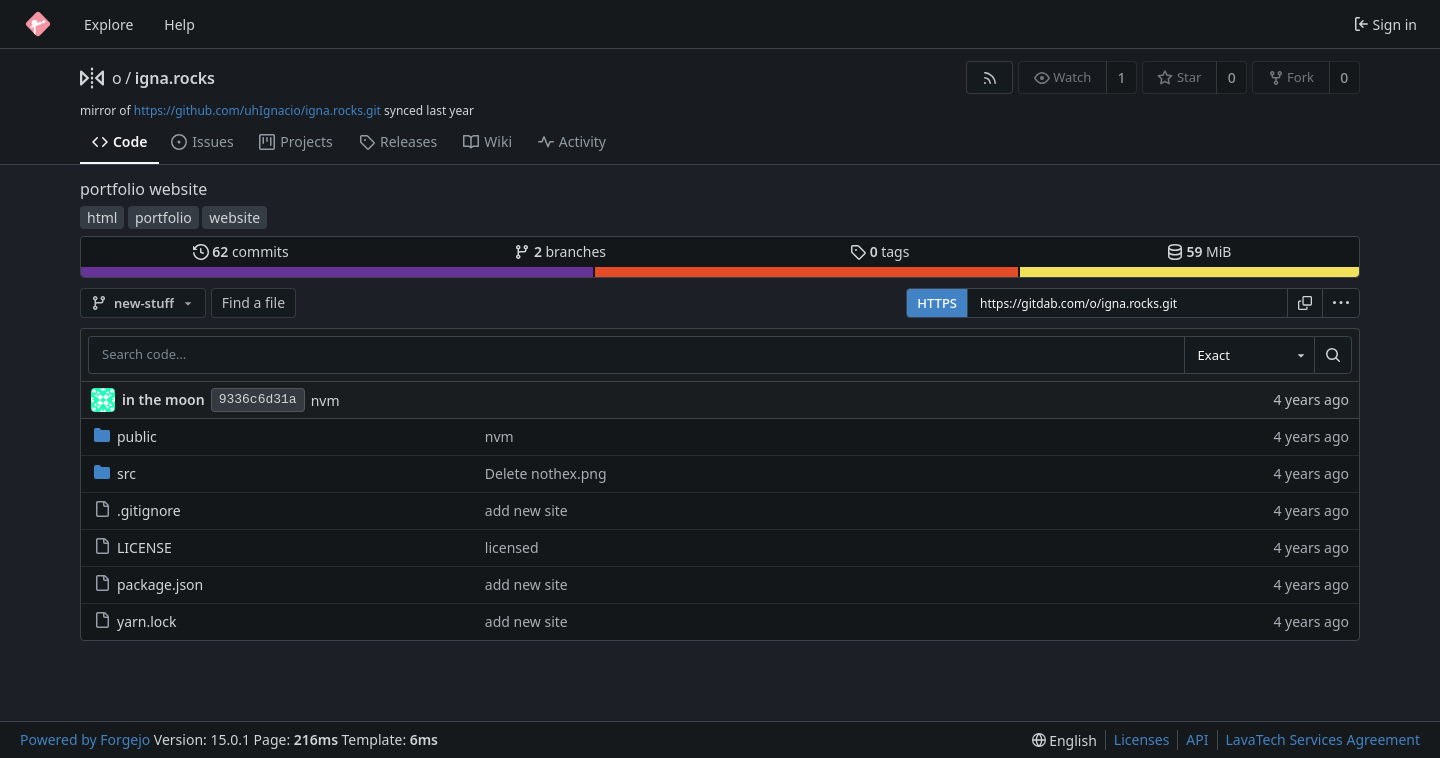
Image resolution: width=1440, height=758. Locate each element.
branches (560, 251)
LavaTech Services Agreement (1323, 739)
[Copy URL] (1305, 303)
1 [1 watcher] (1122, 77)
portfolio (163, 217)
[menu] (1341, 303)
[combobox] (1249, 355)
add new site (526, 510)
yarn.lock (135, 621)
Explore (108, 24)
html (102, 217)
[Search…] (1333, 355)
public (125, 436)
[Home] (38, 24)
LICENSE (133, 547)
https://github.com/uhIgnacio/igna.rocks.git (257, 110)
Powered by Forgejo (85, 739)
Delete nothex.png (546, 473)
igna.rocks (175, 78)
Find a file (253, 302)
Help (179, 24)
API (1197, 739)
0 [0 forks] (1344, 77)
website (234, 217)
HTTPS (937, 303)
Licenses (1142, 739)
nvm (325, 400)
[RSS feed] (989, 77)
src (115, 473)
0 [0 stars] (1232, 77)
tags (879, 251)
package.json (148, 584)
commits (241, 251)
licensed (512, 547)
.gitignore (137, 510)
